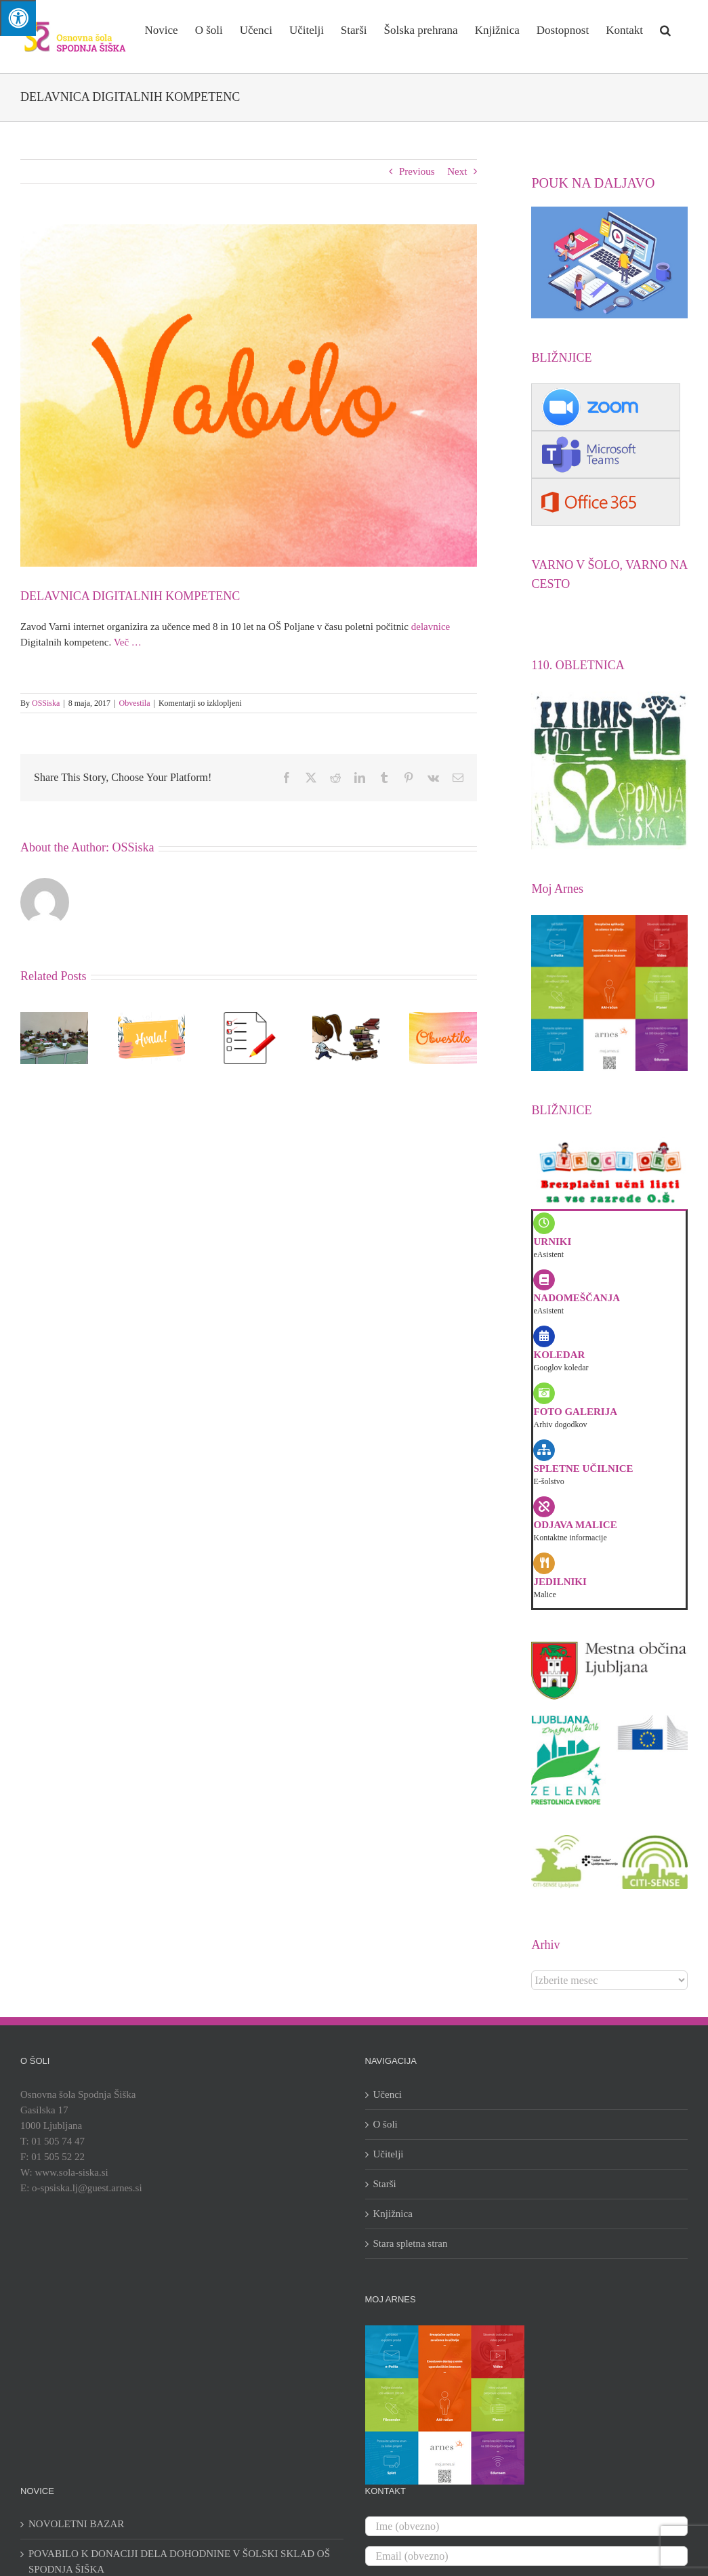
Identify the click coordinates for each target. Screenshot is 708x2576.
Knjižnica (393, 2213)
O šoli (385, 2124)
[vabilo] (248, 395)
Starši (384, 2183)
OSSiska (46, 703)
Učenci (387, 2094)
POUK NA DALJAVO (592, 182)
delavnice (430, 626)
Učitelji (388, 2154)
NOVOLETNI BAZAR (76, 2523)
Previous (417, 171)
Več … (128, 642)
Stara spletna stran (410, 2243)
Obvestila (134, 703)
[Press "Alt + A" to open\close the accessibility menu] (18, 18)
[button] (665, 29)
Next (457, 171)
